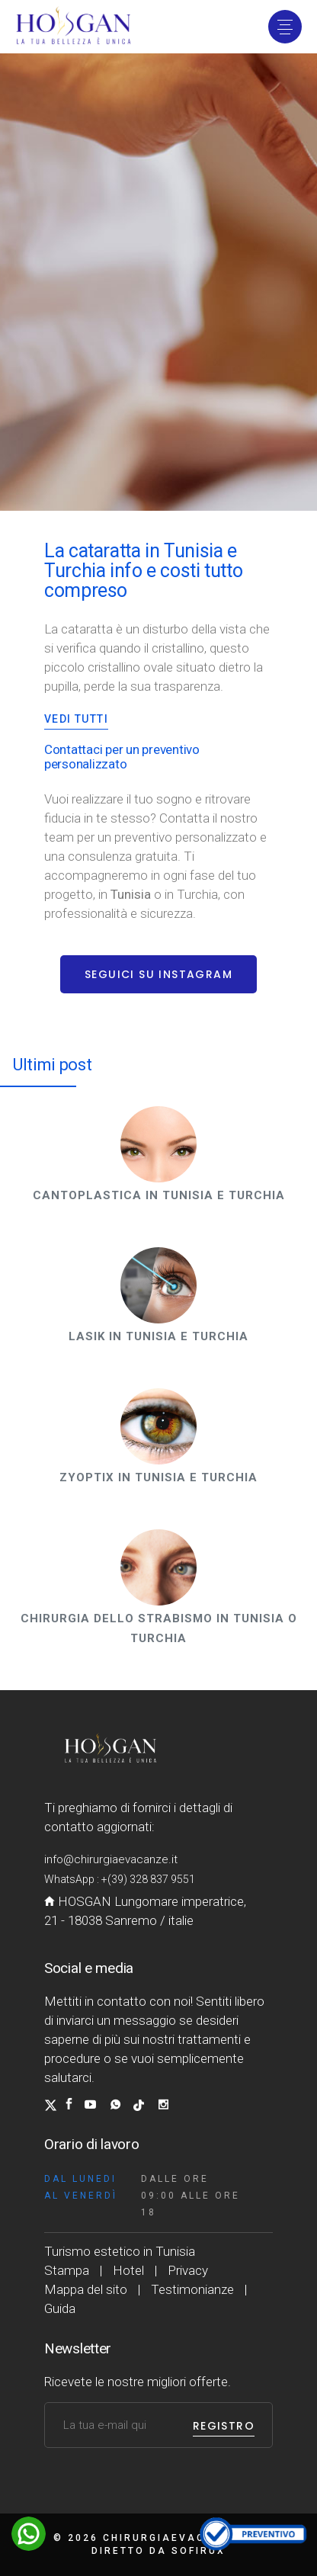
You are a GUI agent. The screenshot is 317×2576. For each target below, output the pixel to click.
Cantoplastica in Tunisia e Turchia (159, 1195)
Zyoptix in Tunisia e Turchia (158, 1477)
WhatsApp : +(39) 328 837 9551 (119, 1879)
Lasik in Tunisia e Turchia (158, 1336)
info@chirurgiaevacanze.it (111, 1859)
